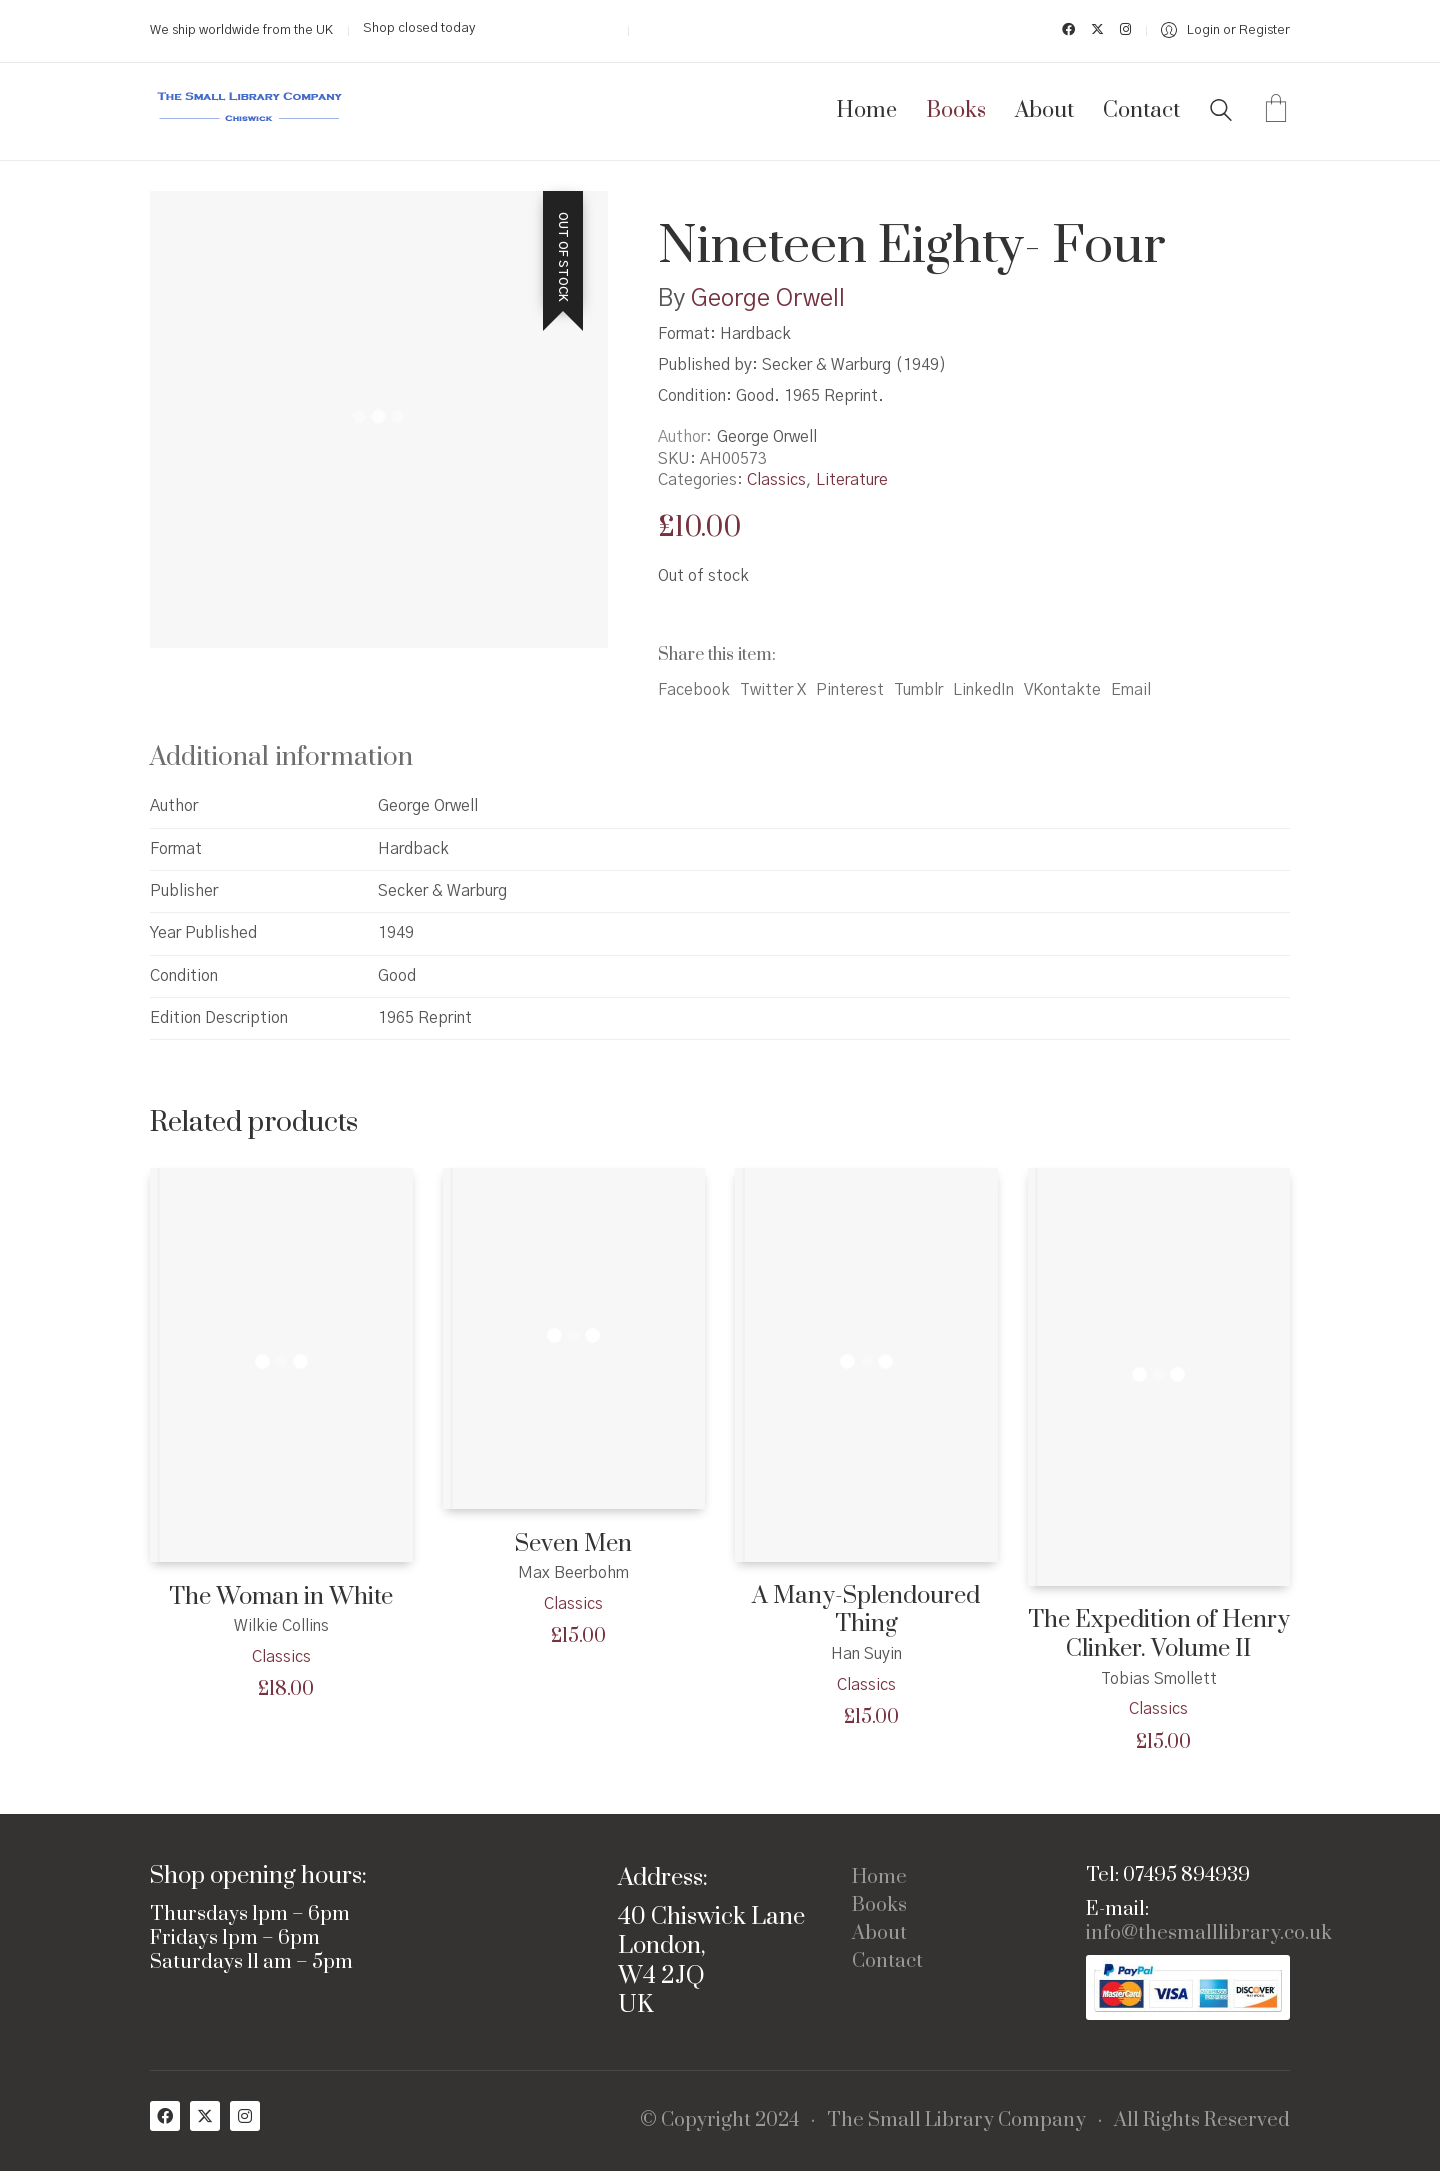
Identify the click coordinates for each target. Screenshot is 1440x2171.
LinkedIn (983, 690)
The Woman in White (281, 1597)
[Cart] (1276, 111)
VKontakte (1062, 690)
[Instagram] (245, 2116)
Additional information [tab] (281, 757)
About (879, 1934)
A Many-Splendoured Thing (866, 1610)
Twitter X (773, 690)
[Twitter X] (205, 2116)
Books (879, 1906)
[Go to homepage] (250, 111)
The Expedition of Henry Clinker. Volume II (1159, 1634)
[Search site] (1221, 113)
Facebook (694, 690)
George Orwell (768, 299)
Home (879, 1878)
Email (1131, 690)
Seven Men (573, 1544)
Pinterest (850, 690)
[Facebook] (165, 2116)
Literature (852, 480)
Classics (776, 480)
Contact (887, 1962)
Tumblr (918, 690)
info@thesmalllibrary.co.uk (1209, 1934)
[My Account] (1225, 30)
